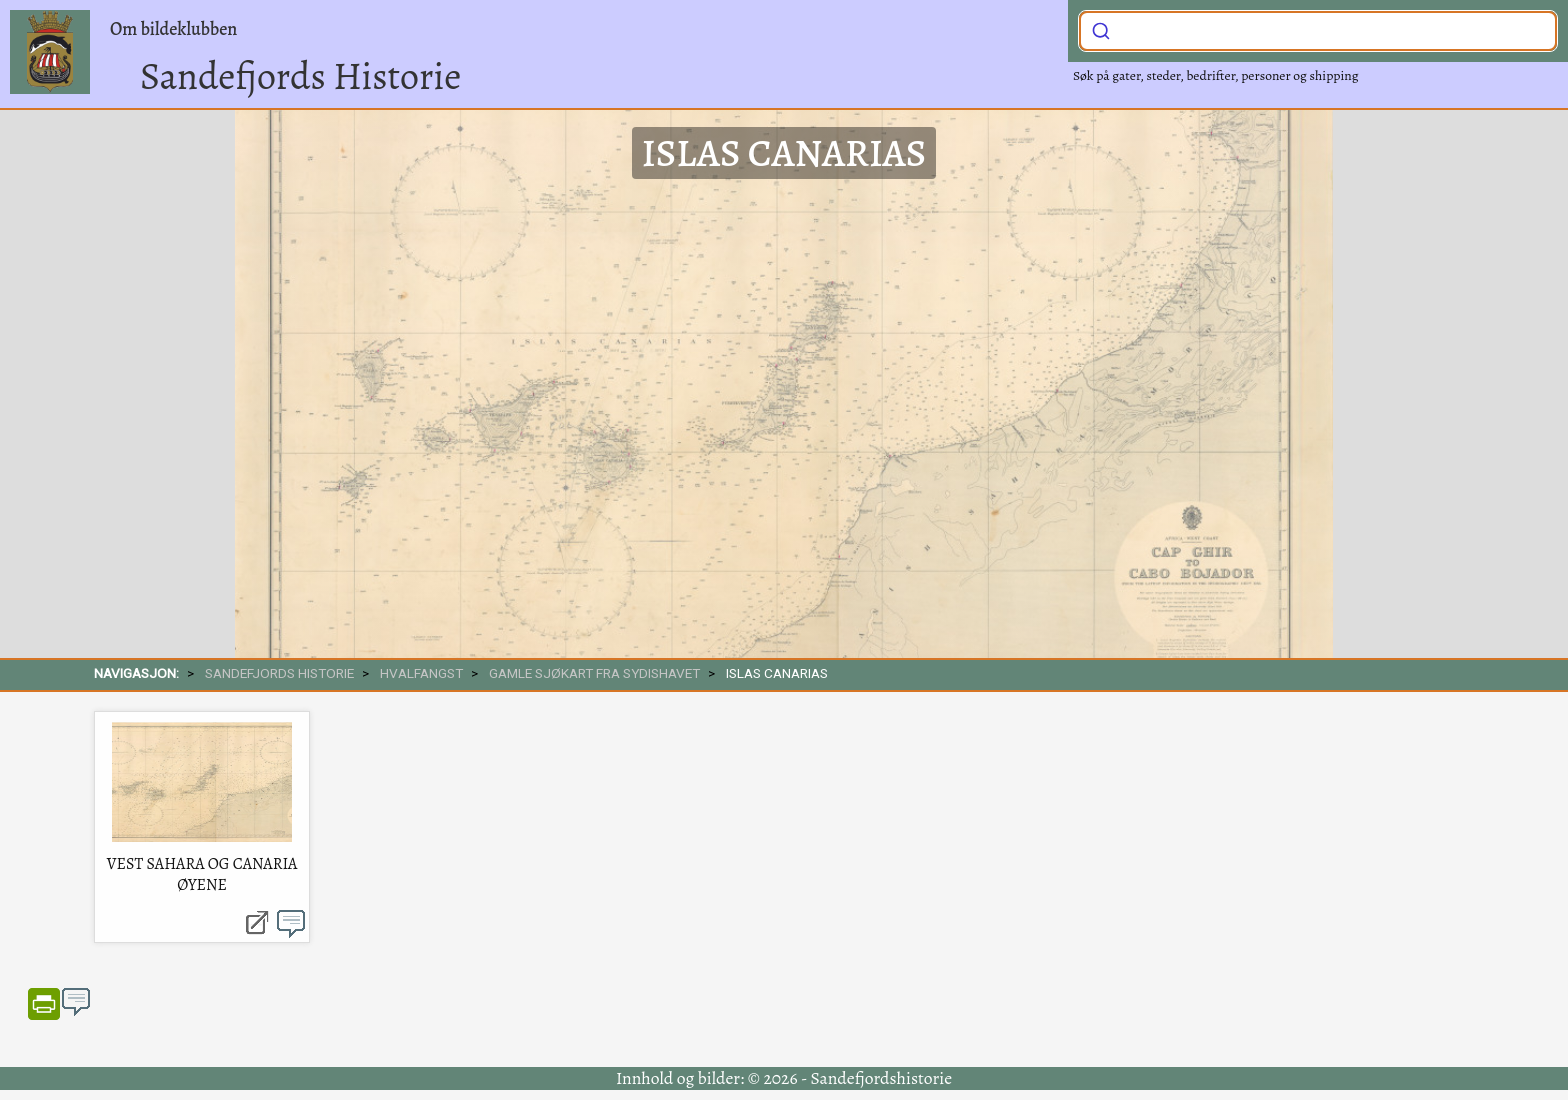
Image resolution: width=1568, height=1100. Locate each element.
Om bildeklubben (173, 29)
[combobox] (1318, 31)
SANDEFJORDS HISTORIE (279, 673)
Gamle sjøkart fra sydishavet (594, 673)
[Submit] (1101, 29)
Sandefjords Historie (300, 76)
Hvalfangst (421, 673)
